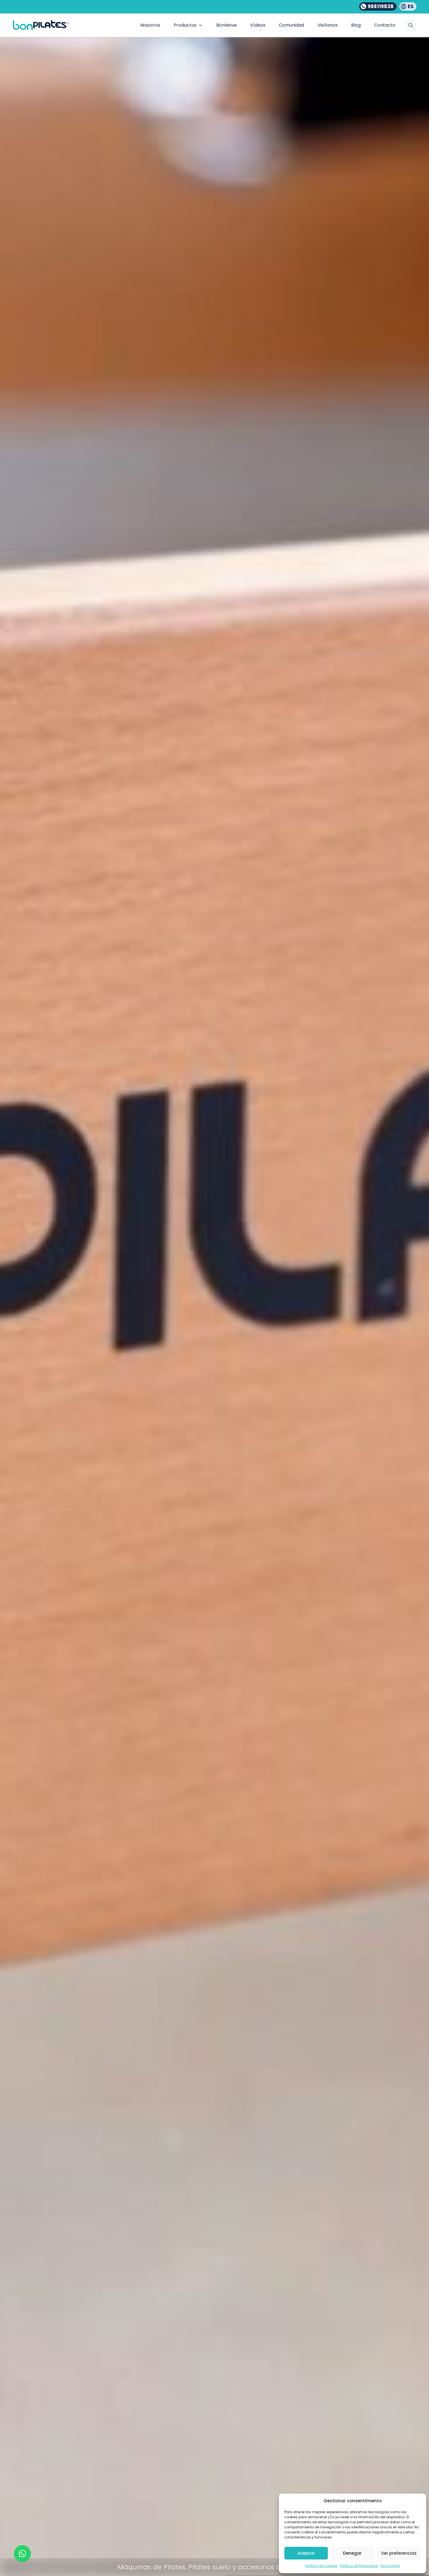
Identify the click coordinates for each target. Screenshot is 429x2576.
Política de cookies (321, 2565)
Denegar (352, 2553)
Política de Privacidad (359, 2565)
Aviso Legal (390, 2565)
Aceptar (306, 2553)
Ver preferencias (399, 2553)
